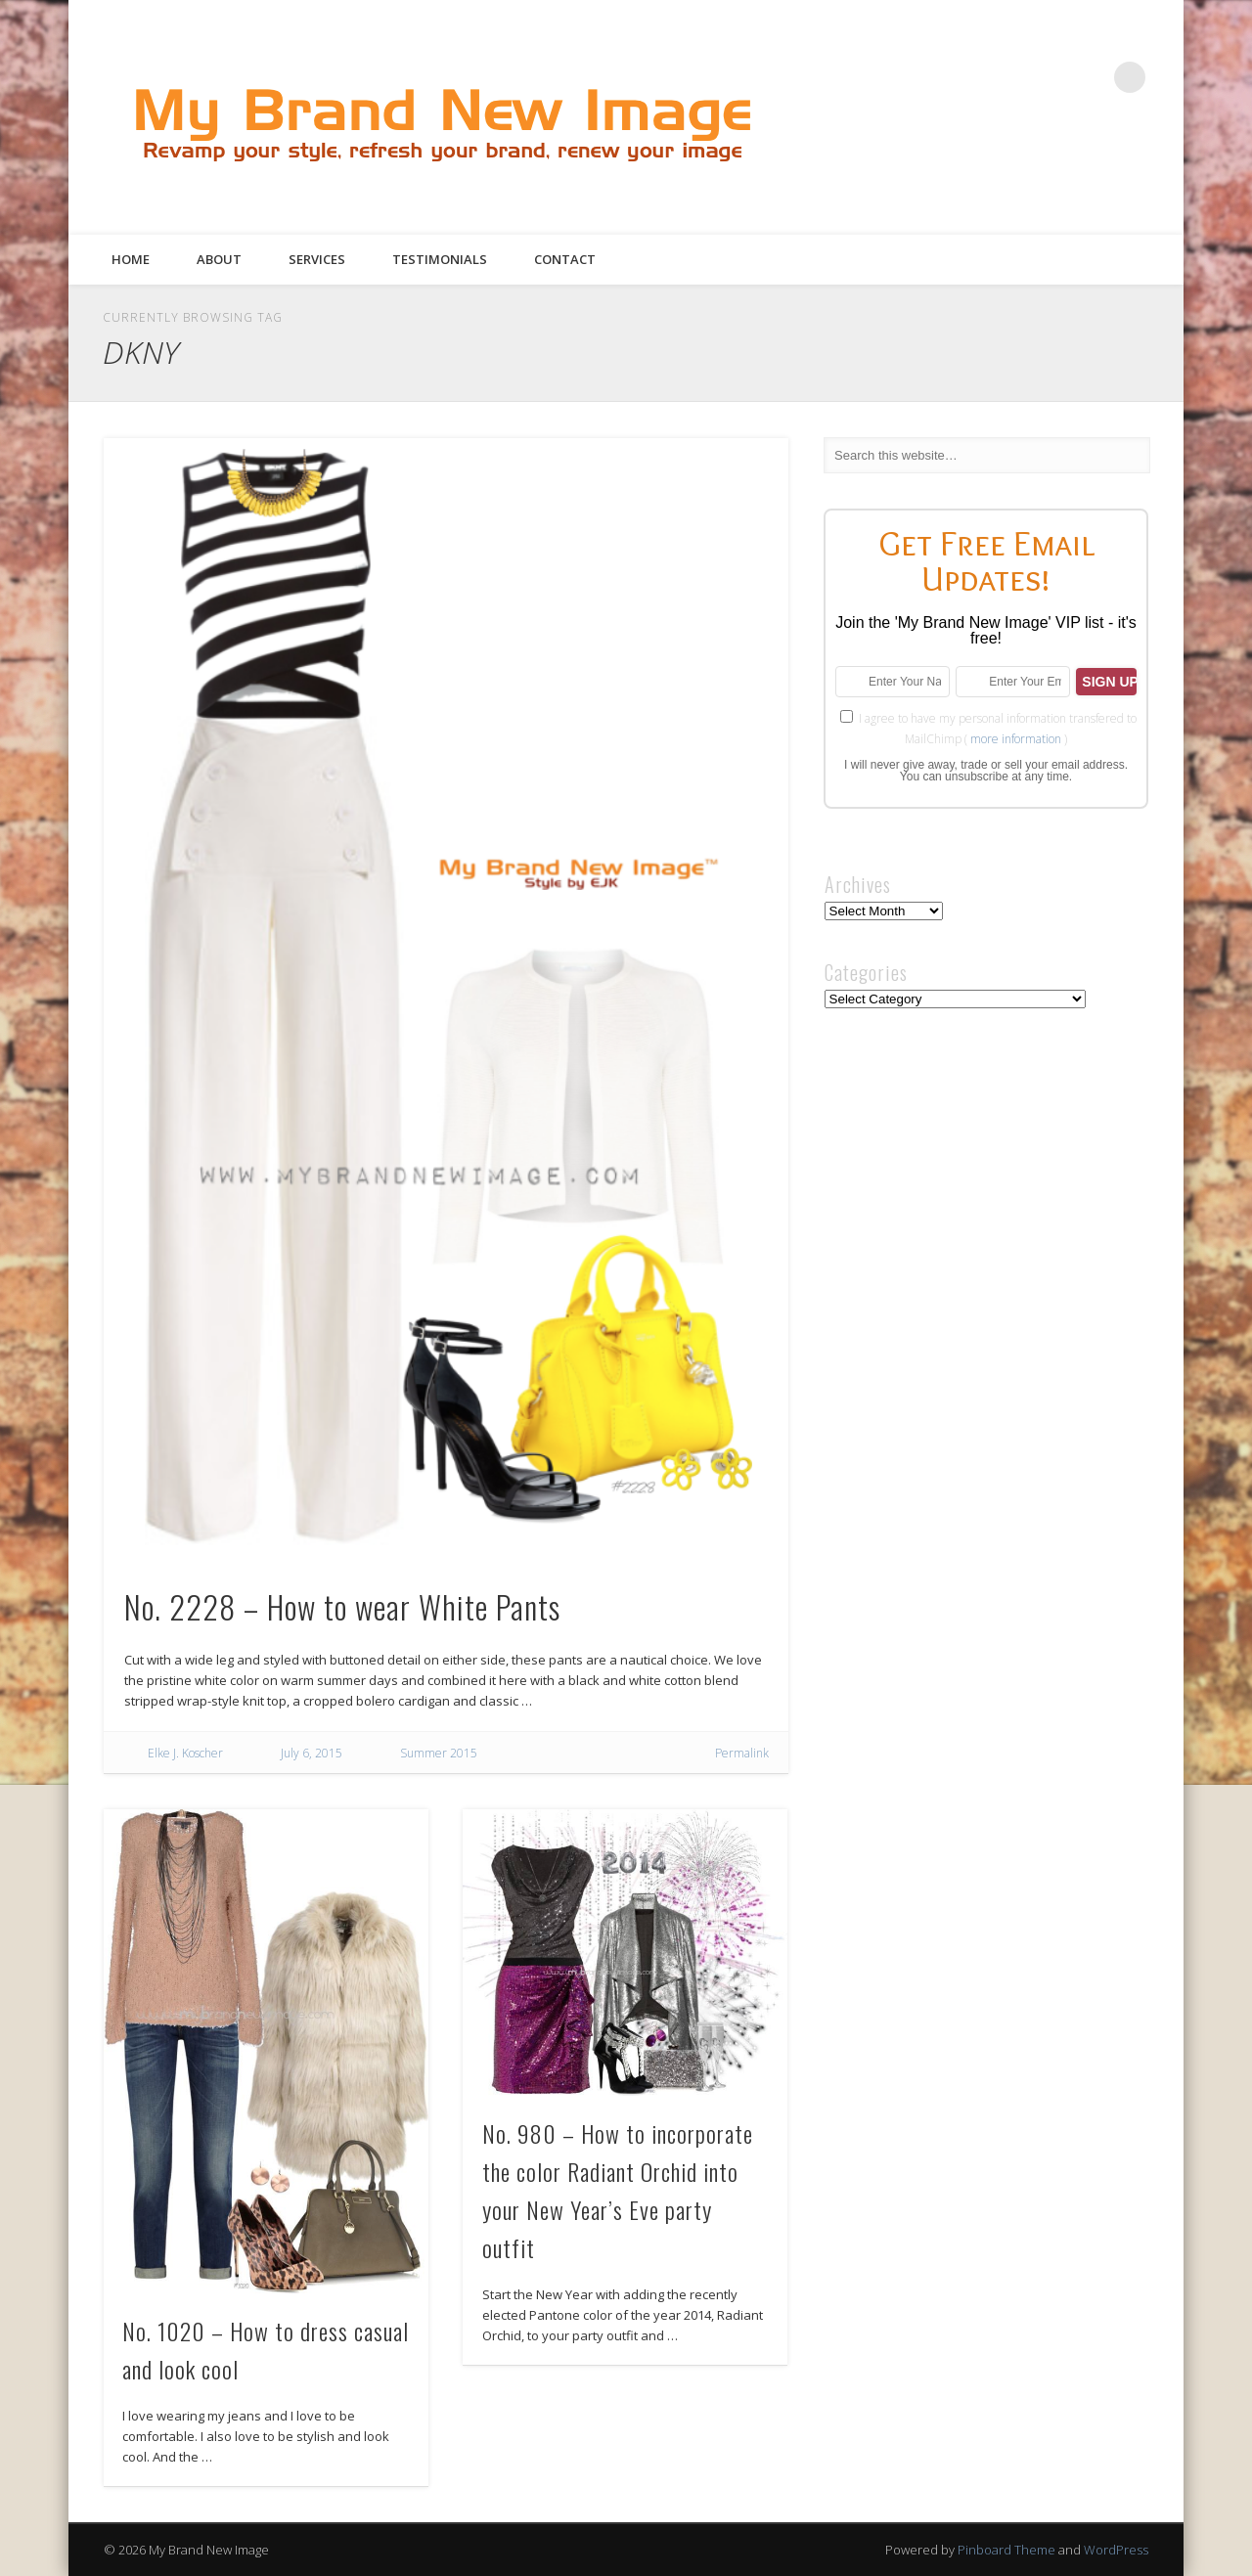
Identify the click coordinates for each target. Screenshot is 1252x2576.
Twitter (1009, 77)
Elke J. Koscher (185, 1753)
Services (317, 259)
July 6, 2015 (311, 1753)
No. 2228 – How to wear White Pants (342, 1606)
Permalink (742, 1753)
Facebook (969, 77)
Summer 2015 (438, 1753)
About (219, 259)
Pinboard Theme (1006, 2549)
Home (131, 259)
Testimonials (439, 259)
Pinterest (1049, 77)
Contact (565, 259)
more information (1015, 739)
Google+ (1089, 77)
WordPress (1116, 2549)
